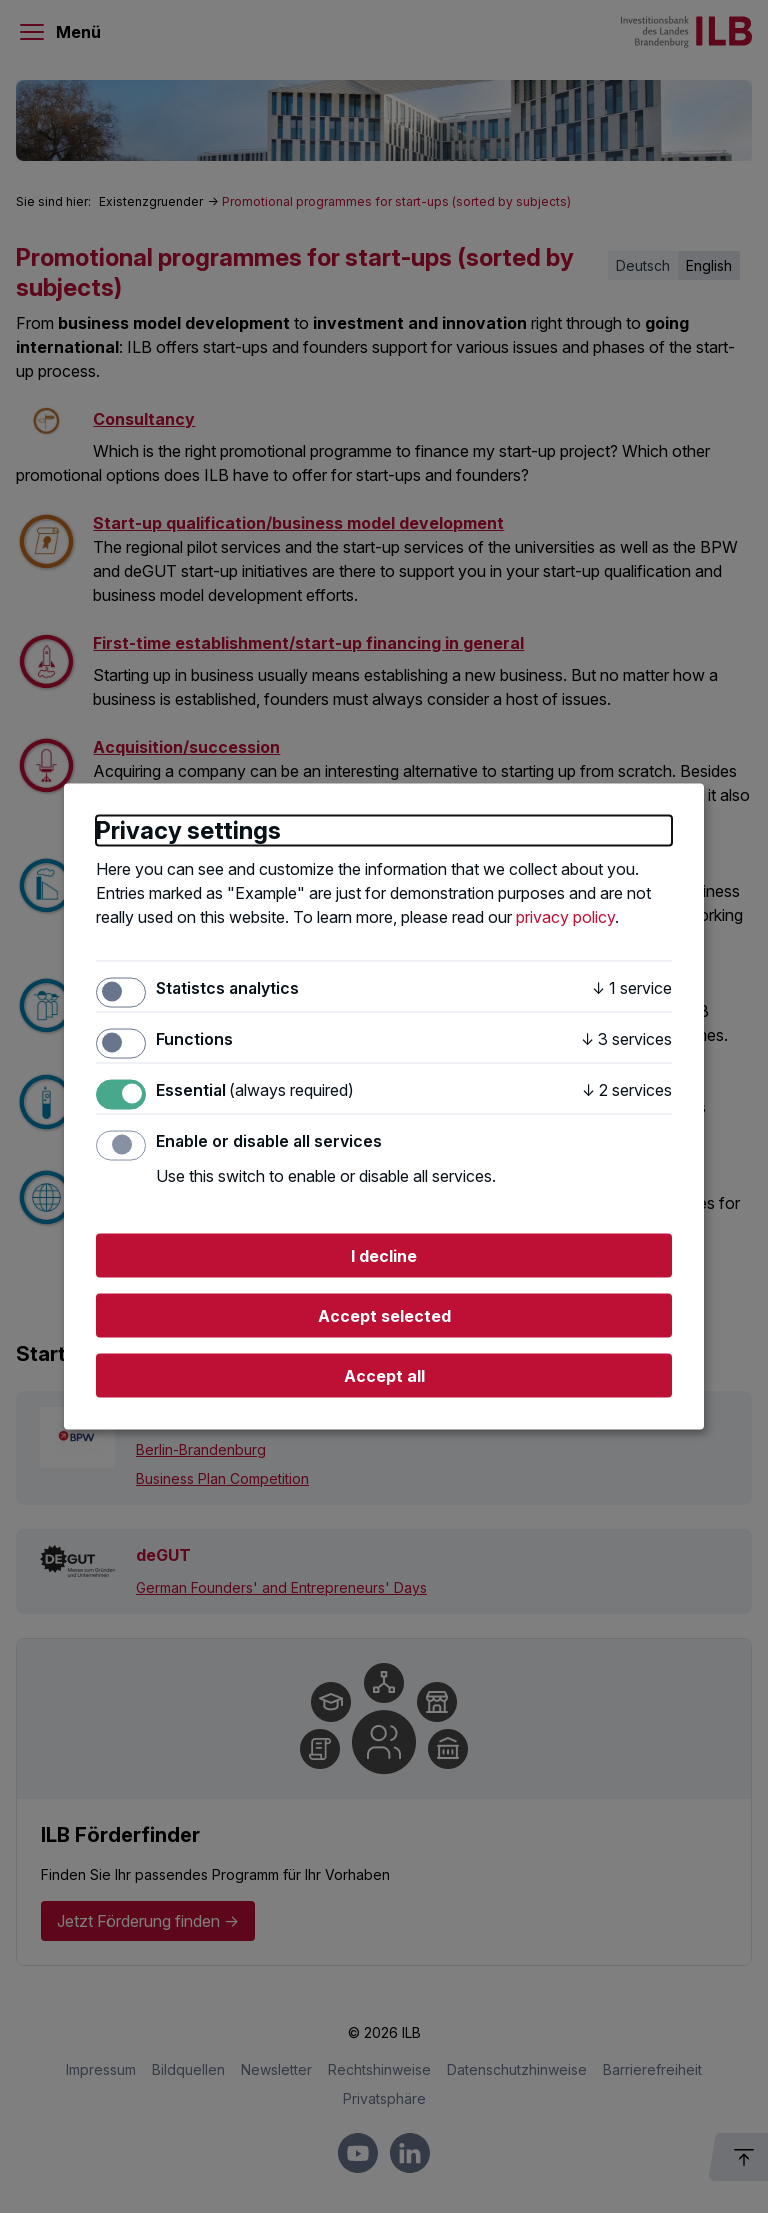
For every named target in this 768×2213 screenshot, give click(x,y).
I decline (384, 1256)
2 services (627, 1090)
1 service (632, 987)
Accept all (384, 1376)
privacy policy (565, 916)
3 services (626, 1038)
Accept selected (384, 1316)
